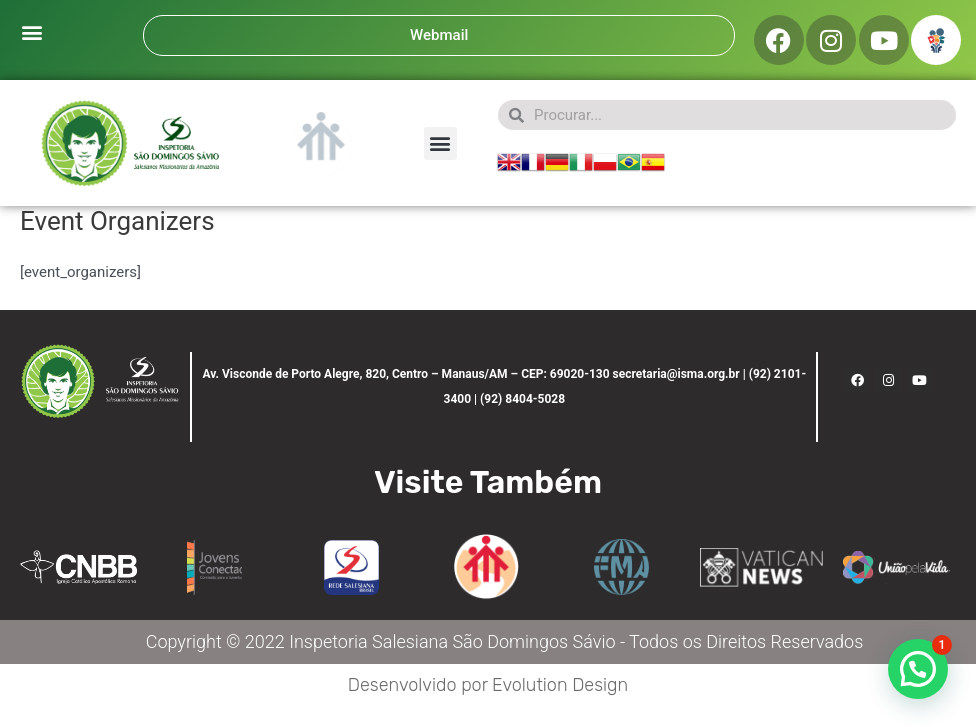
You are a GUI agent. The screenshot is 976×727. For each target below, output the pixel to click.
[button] (31, 31)
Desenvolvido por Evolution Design (488, 685)
